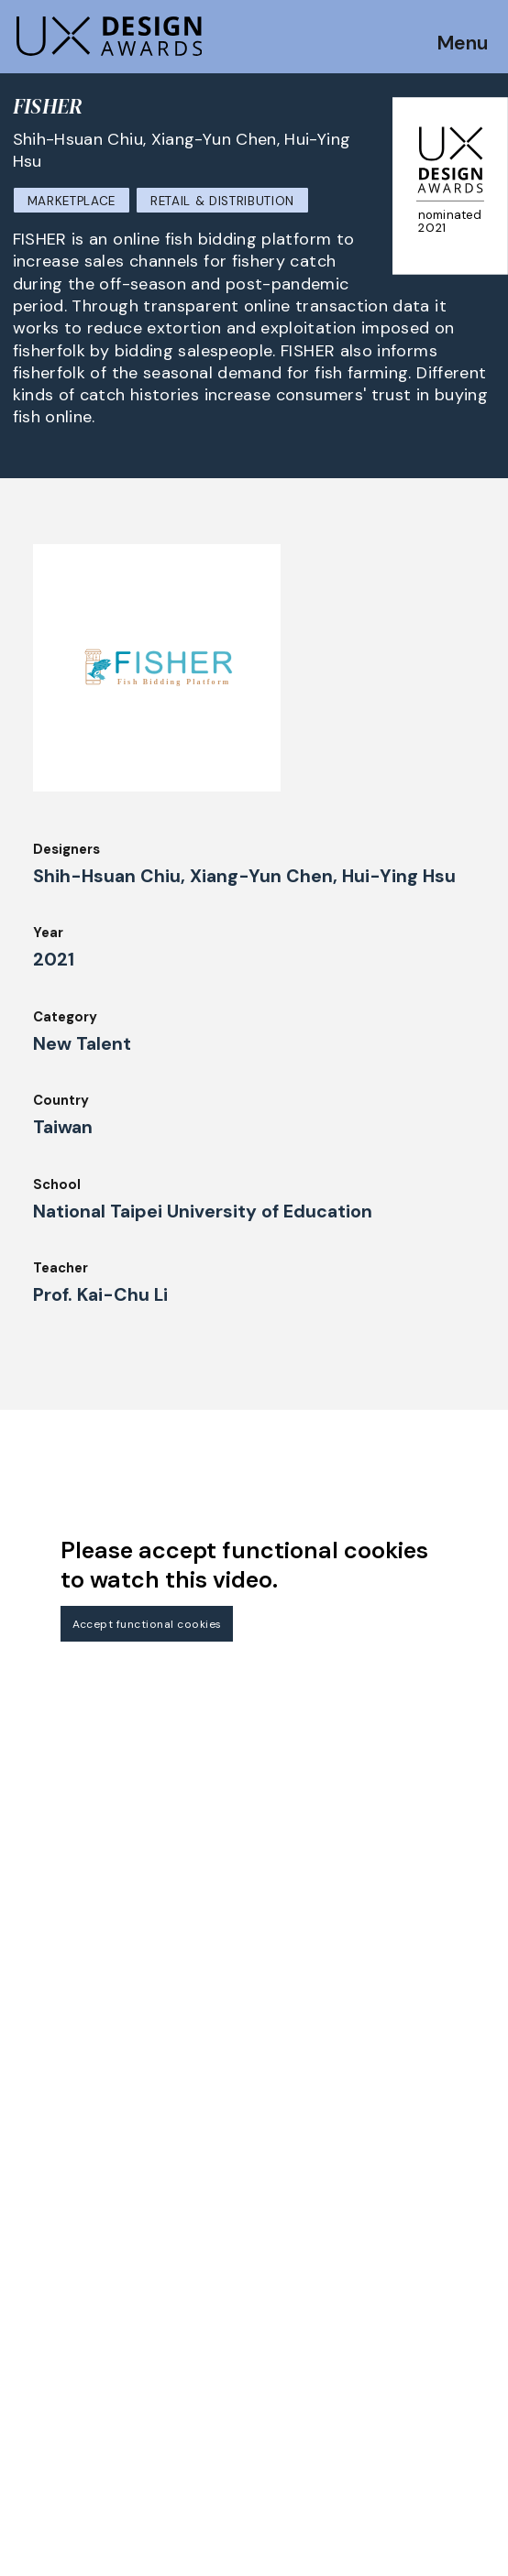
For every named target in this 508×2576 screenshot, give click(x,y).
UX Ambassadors (69, 2441)
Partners (373, 2334)
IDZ (189, 2435)
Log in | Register (398, 2435)
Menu (462, 46)
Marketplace (72, 201)
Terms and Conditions (417, 2409)
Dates (33, 2341)
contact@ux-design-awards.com (176, 2536)
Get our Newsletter (92, 2201)
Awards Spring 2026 (245, 2334)
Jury (26, 2391)
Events (201, 2360)
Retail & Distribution (222, 201)
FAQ (26, 2366)
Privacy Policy (391, 2384)
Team (196, 2409)
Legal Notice (387, 2309)
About (199, 2384)
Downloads (214, 2459)
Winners (204, 2309)
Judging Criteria (66, 2416)
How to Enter (58, 2316)
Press (362, 2360)
